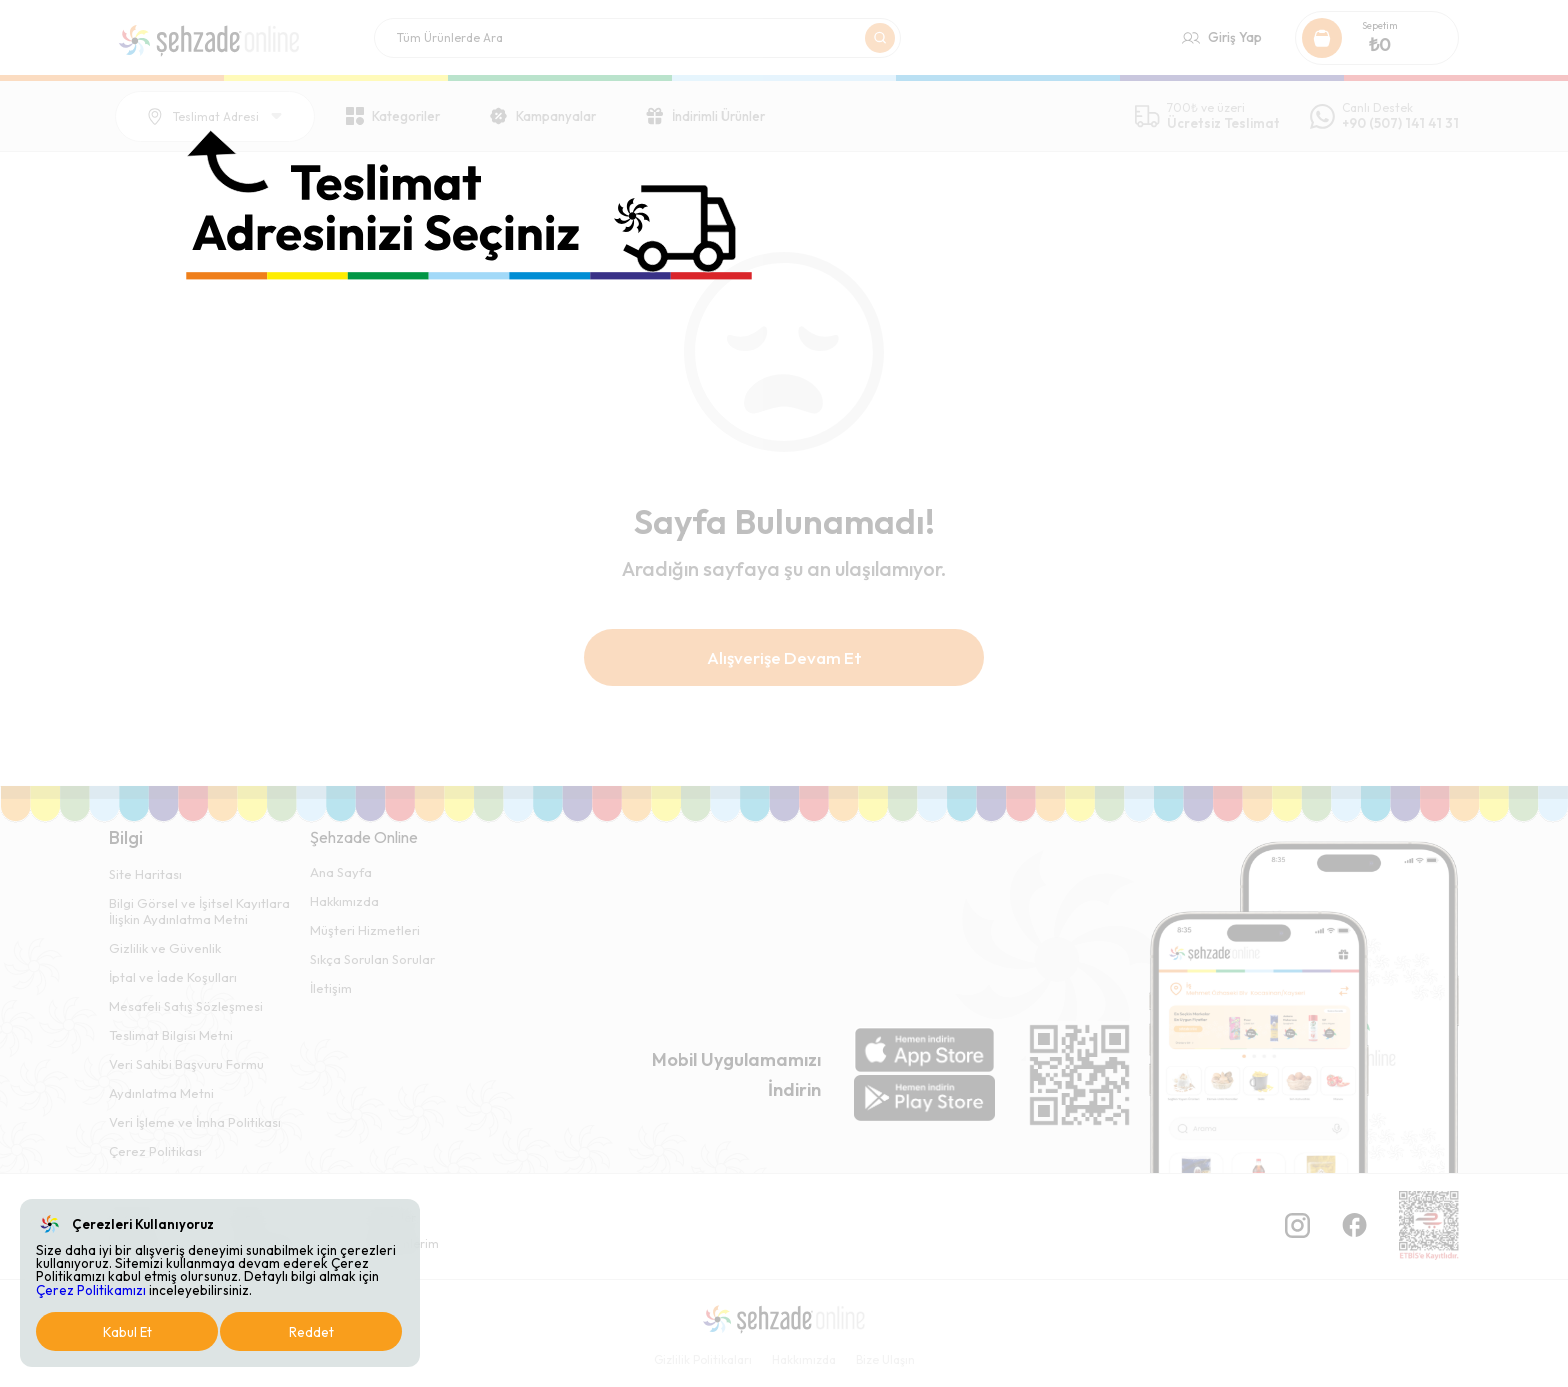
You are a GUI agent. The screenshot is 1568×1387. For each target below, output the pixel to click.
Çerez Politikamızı (91, 1290)
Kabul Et (127, 1332)
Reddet (311, 1332)
